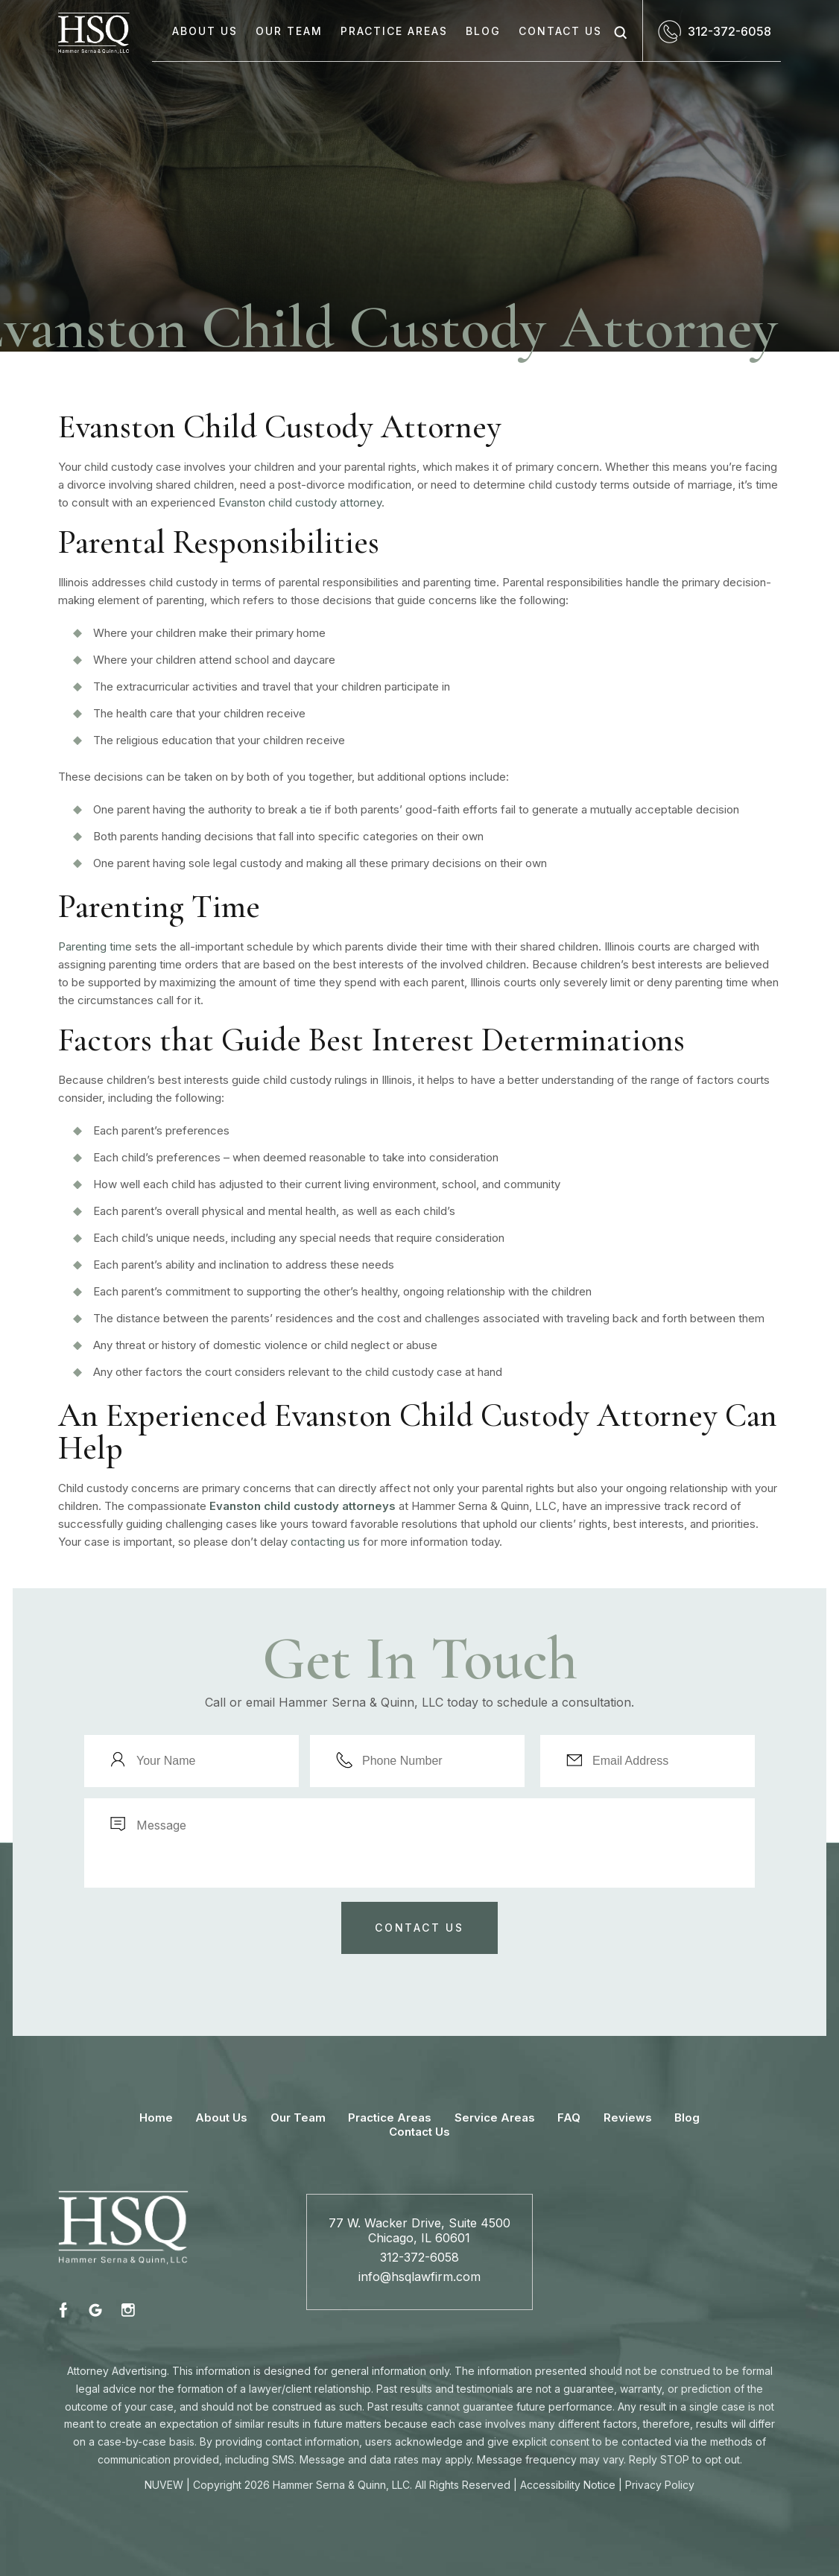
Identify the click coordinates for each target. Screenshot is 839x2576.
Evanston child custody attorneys (302, 1506)
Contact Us (560, 31)
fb (66, 2310)
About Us (205, 31)
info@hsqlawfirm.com (419, 2276)
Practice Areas (394, 31)
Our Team (289, 31)
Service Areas (495, 2117)
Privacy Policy (659, 2484)
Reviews (628, 2117)
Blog (483, 31)
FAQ (568, 2117)
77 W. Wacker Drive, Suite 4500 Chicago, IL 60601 (419, 2230)
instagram (127, 2310)
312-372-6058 (729, 31)
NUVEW (164, 2484)
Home (156, 2117)
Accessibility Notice (567, 2484)
